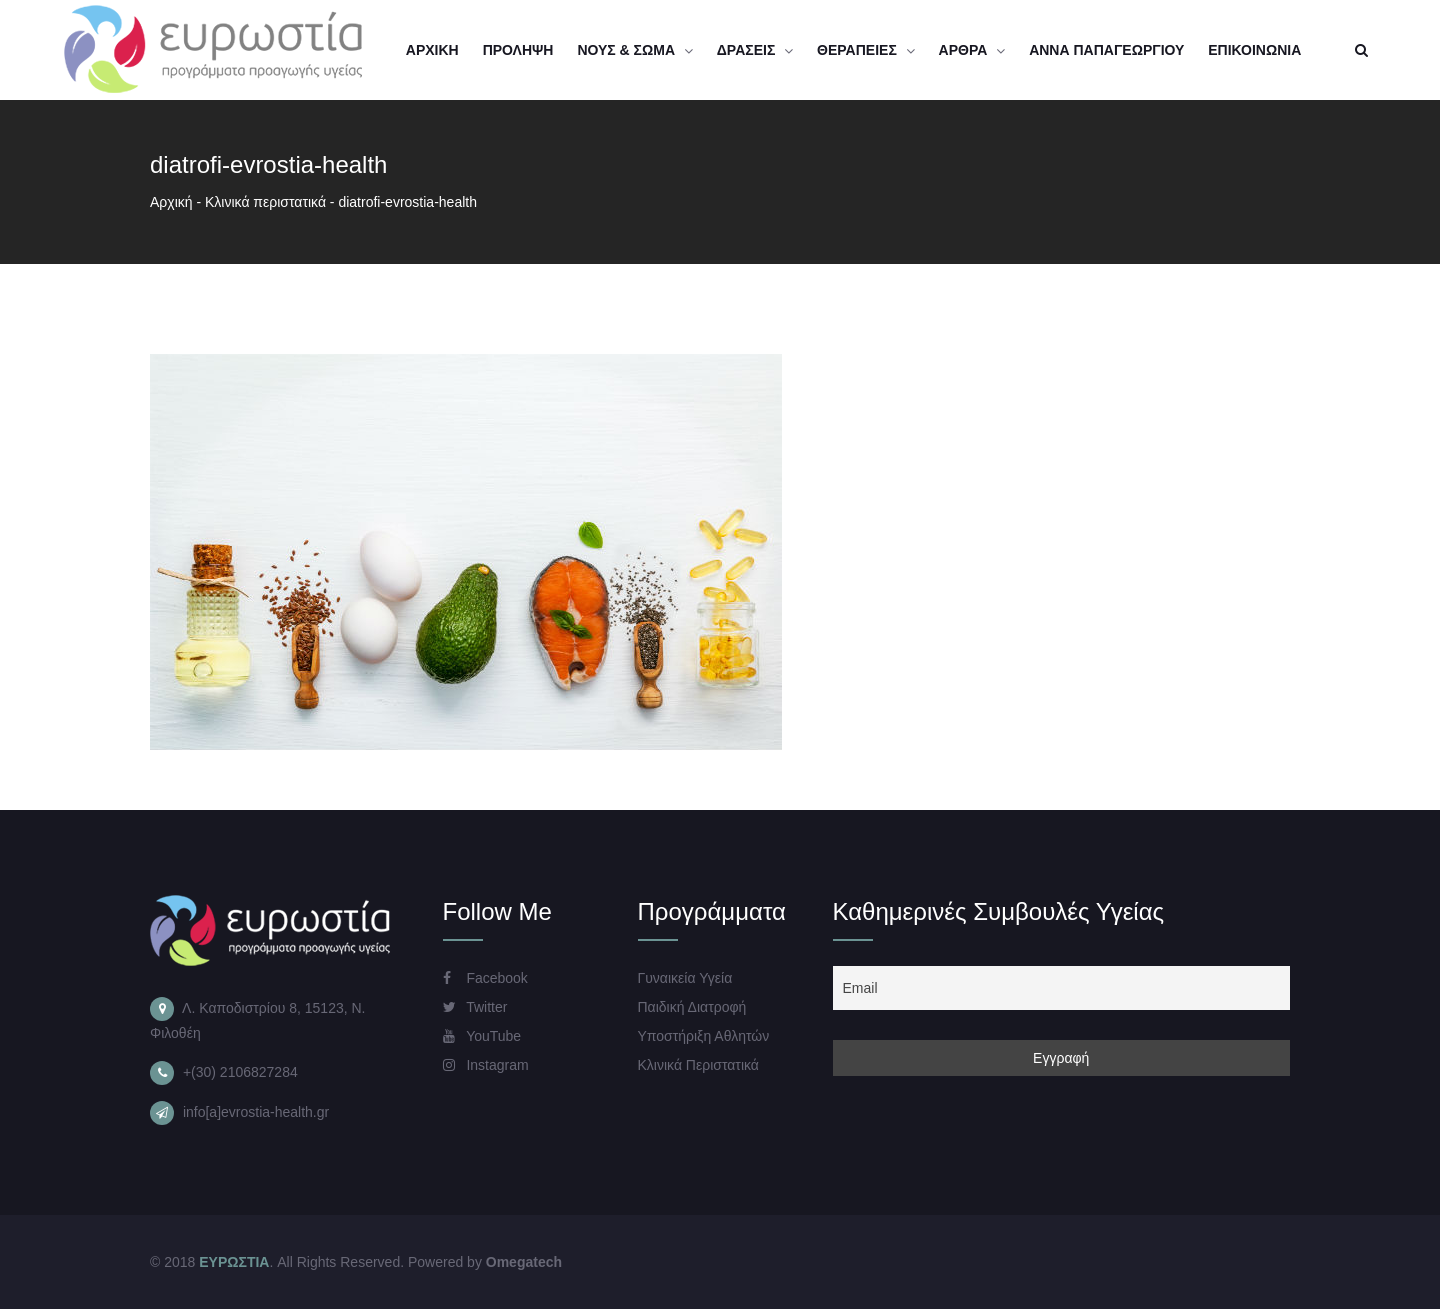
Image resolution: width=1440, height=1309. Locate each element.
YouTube (482, 1036)
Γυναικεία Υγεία (685, 978)
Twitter (475, 1007)
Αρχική (171, 202)
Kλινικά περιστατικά (265, 202)
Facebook (485, 978)
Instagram (486, 1065)
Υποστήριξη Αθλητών (704, 1036)
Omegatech (524, 1262)
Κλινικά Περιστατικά (698, 1065)
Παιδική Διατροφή (692, 1007)
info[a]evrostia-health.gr (256, 1112)
